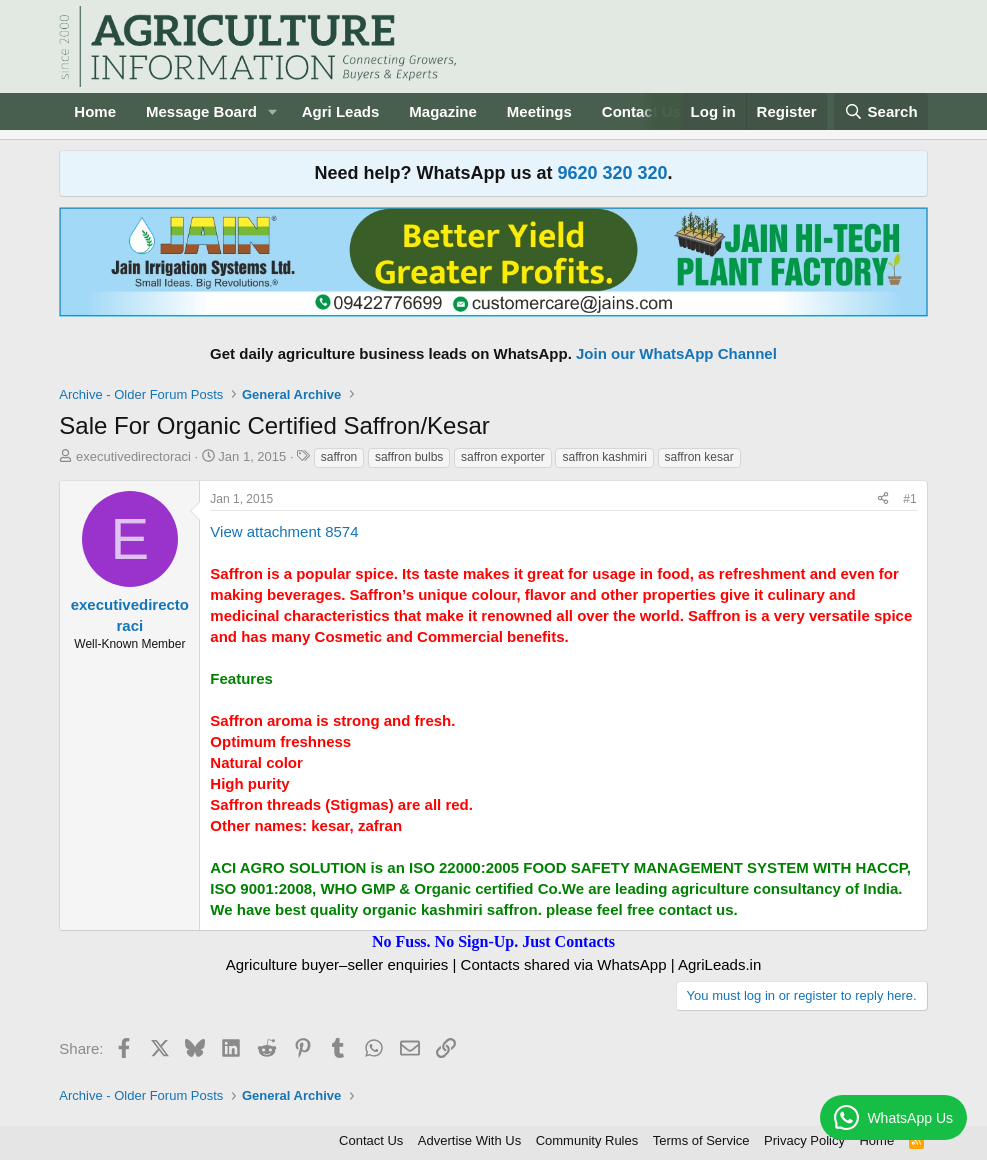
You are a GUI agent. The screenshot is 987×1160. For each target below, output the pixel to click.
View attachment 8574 (284, 531)
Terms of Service (701, 1140)
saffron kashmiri (604, 457)
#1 (909, 499)
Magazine (443, 111)
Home (95, 111)
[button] (273, 111)
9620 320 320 (612, 173)
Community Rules (587, 1140)
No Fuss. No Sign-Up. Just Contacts (493, 941)
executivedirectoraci (133, 456)
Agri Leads (341, 111)
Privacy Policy (804, 1140)
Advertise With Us (469, 1140)
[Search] (881, 111)
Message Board (201, 111)
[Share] (883, 499)
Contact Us (371, 1140)
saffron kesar (699, 457)
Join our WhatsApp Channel (676, 353)
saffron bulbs (409, 457)
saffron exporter (503, 457)
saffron (339, 457)
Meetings (539, 111)
